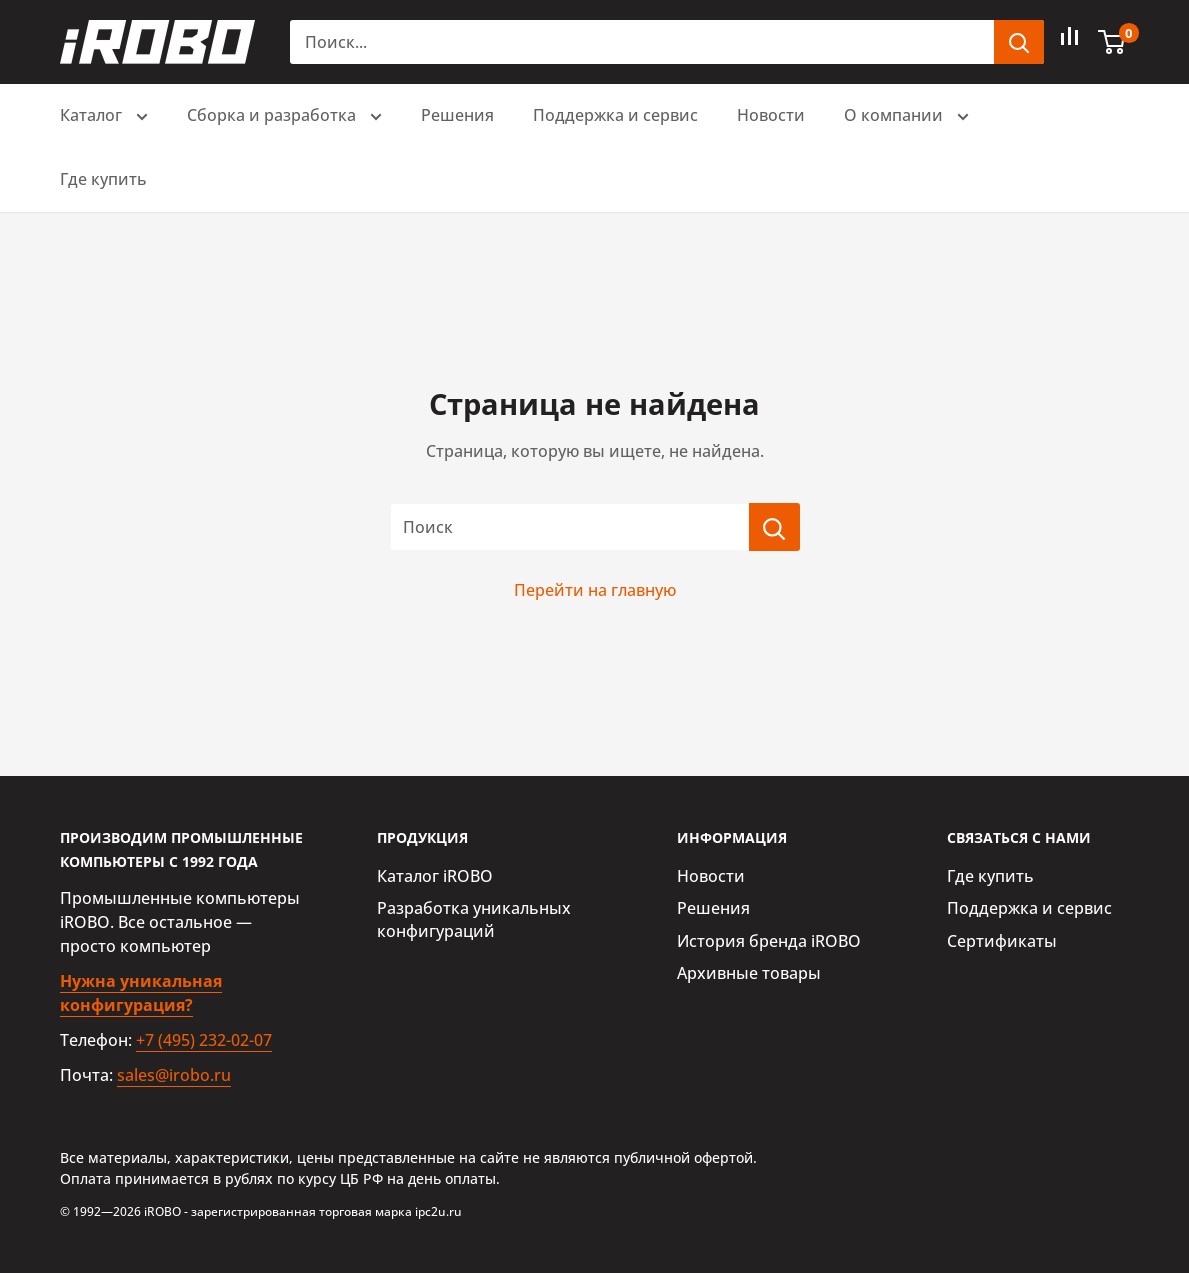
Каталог (104, 117)
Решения (457, 115)
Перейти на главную (595, 590)
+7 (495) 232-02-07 (204, 1040)
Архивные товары (749, 973)
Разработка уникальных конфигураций (474, 919)
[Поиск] (774, 527)
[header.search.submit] (1019, 42)
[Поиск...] (642, 42)
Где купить (103, 179)
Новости (771, 115)
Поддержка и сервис (615, 115)
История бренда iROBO (769, 941)
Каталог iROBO (435, 876)
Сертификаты (1002, 941)
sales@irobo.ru (174, 1075)
